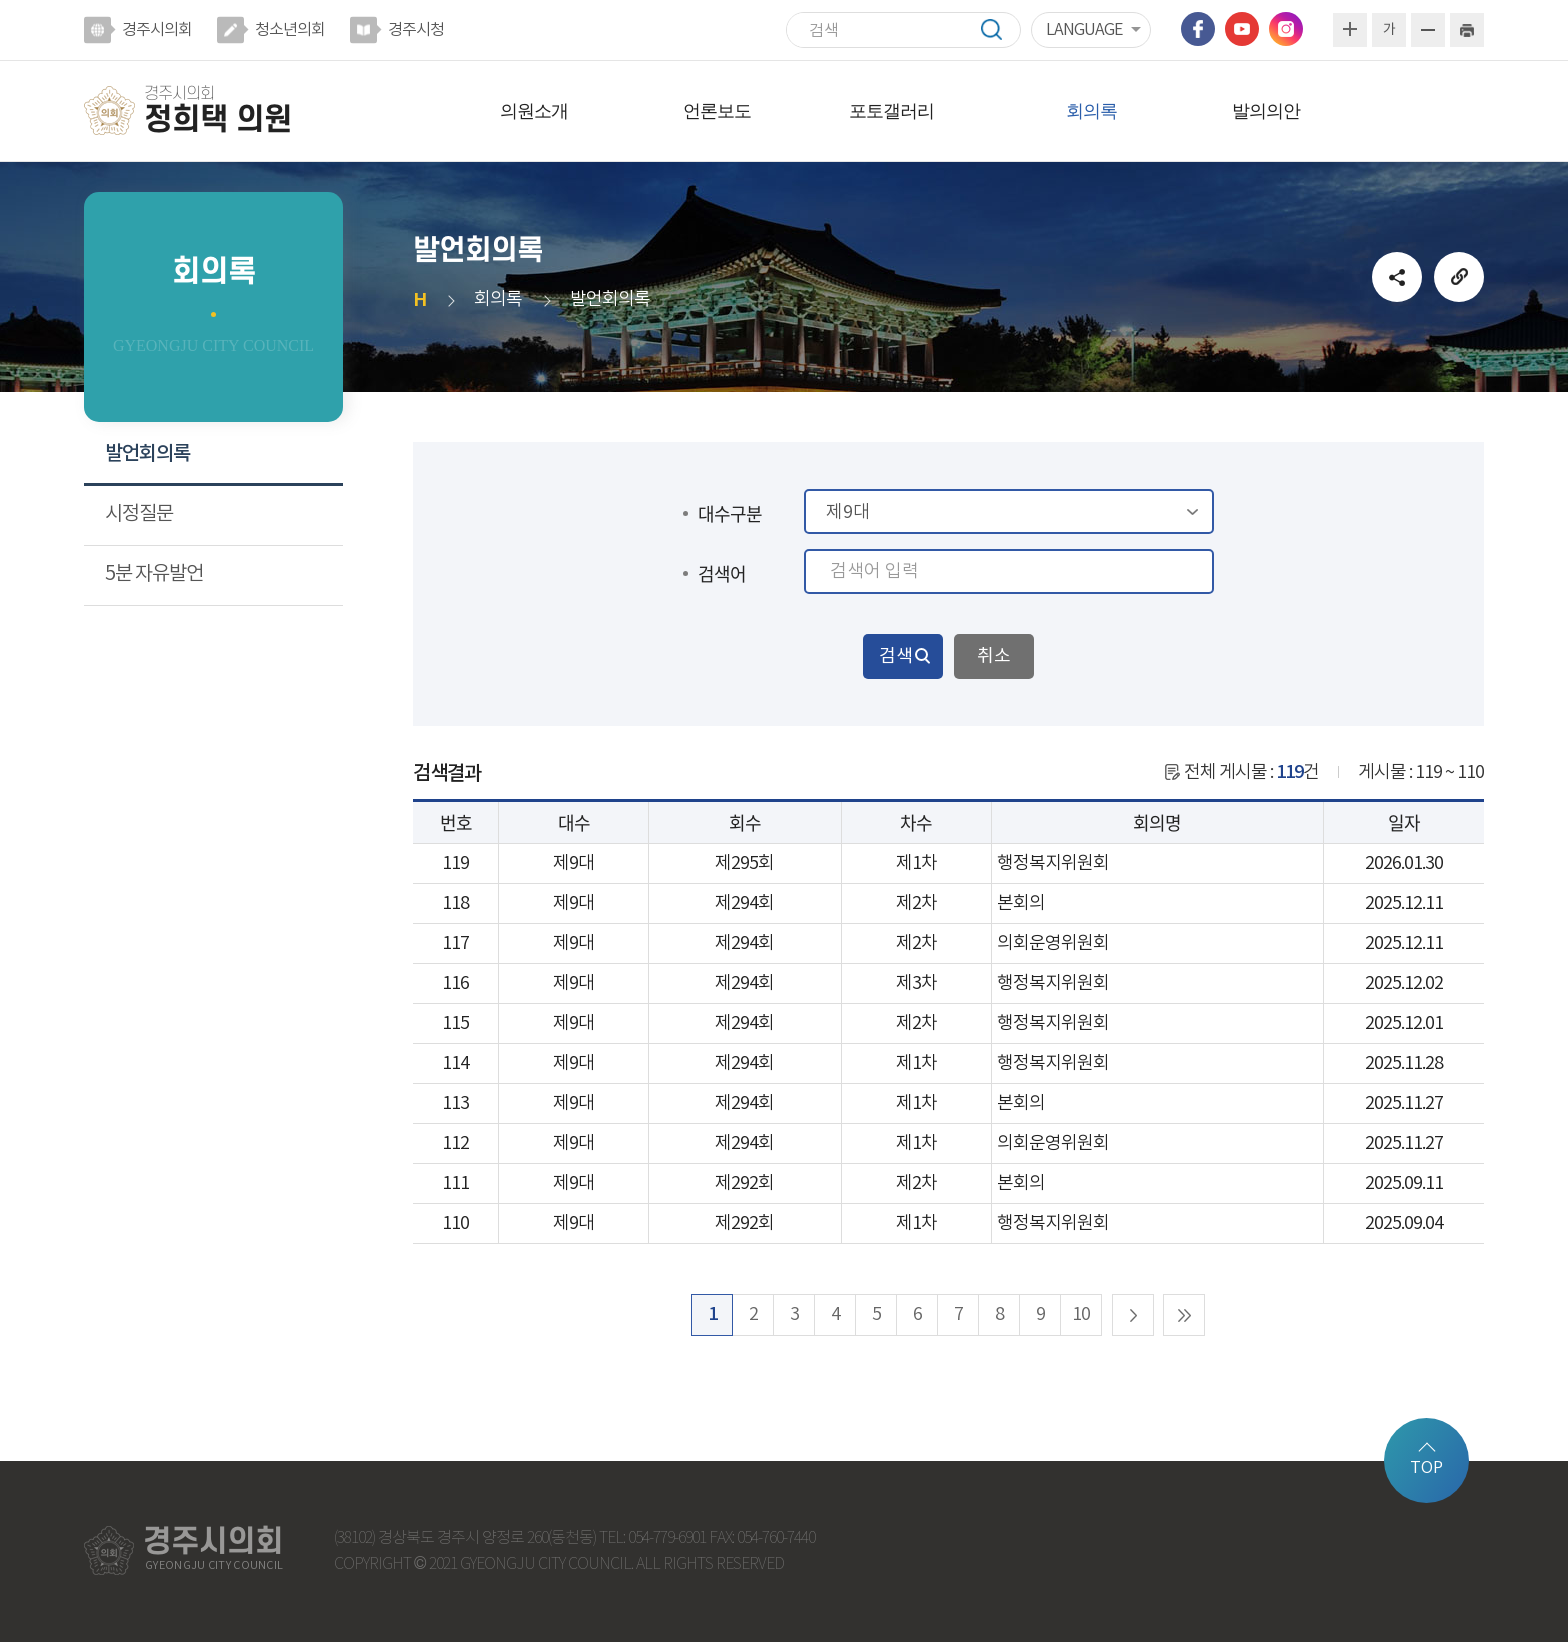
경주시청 (416, 30)
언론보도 (717, 111)
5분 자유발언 (154, 574)
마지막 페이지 (1184, 1315)
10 (1081, 1314)
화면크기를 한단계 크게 (1350, 30)
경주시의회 (157, 30)
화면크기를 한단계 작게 (1428, 30)
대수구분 (730, 513)
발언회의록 (147, 454)
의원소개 (534, 111)
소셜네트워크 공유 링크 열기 (1397, 277)
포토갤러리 (891, 111)
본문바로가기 (0, 0)
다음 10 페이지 (1133, 1315)
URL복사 (1459, 277)
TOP (1426, 1468)
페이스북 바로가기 (1198, 29)
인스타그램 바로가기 (1286, 29)
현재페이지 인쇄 (1467, 30)
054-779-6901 (667, 1538)
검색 (1001, 29)
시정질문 (139, 514)
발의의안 (1266, 111)
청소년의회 (290, 30)
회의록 (1091, 111)
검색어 (722, 573)
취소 (994, 656)
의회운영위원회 (1053, 943)
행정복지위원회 (1053, 863)
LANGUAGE (1084, 30)
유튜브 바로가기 (1242, 29)
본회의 (1021, 903)
